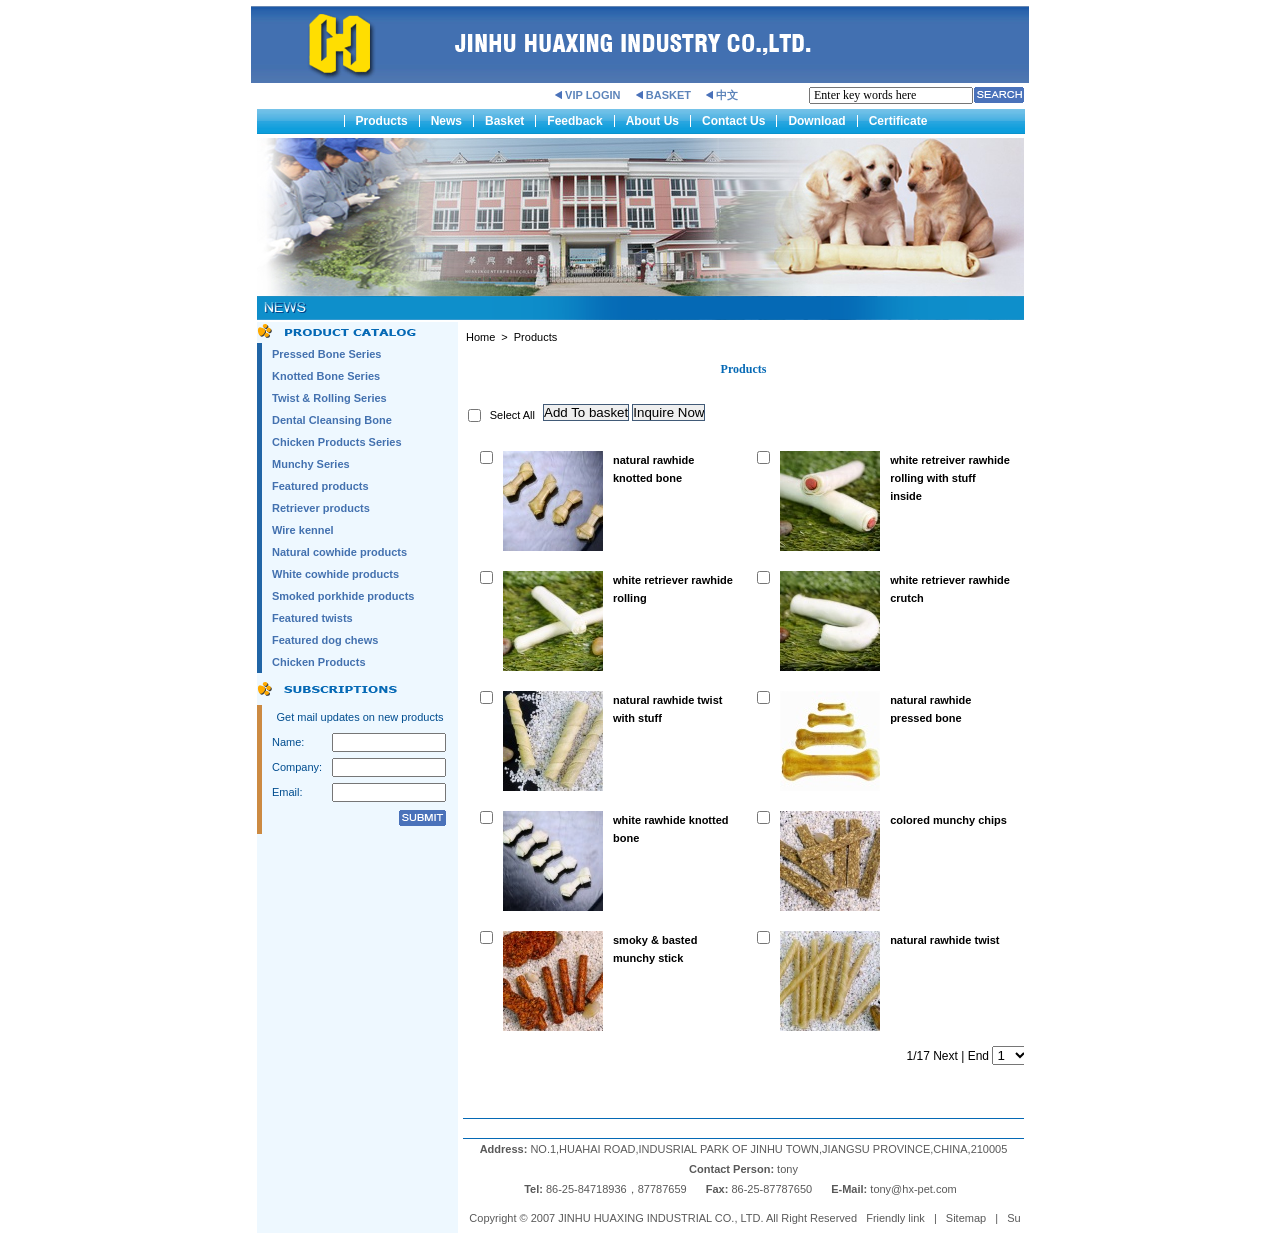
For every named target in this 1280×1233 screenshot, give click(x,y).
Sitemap (966, 1218)
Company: (297, 767)
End (978, 1056)
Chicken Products (319, 662)
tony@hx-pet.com (914, 1189)
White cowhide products (335, 574)
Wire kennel (303, 530)
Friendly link (895, 1218)
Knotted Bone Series (326, 376)
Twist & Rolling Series (329, 398)
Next (945, 1056)
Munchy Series (311, 464)
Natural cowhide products (339, 552)
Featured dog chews (325, 640)
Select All (512, 415)
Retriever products (321, 508)
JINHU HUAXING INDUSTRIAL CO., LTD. (660, 1218)
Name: (288, 742)
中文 (727, 95)
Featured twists (312, 618)
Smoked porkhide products (343, 596)
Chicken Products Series (337, 442)
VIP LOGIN (592, 95)
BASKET (668, 95)
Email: (287, 792)
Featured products (320, 486)
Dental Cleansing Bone (332, 420)
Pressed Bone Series (326, 354)
